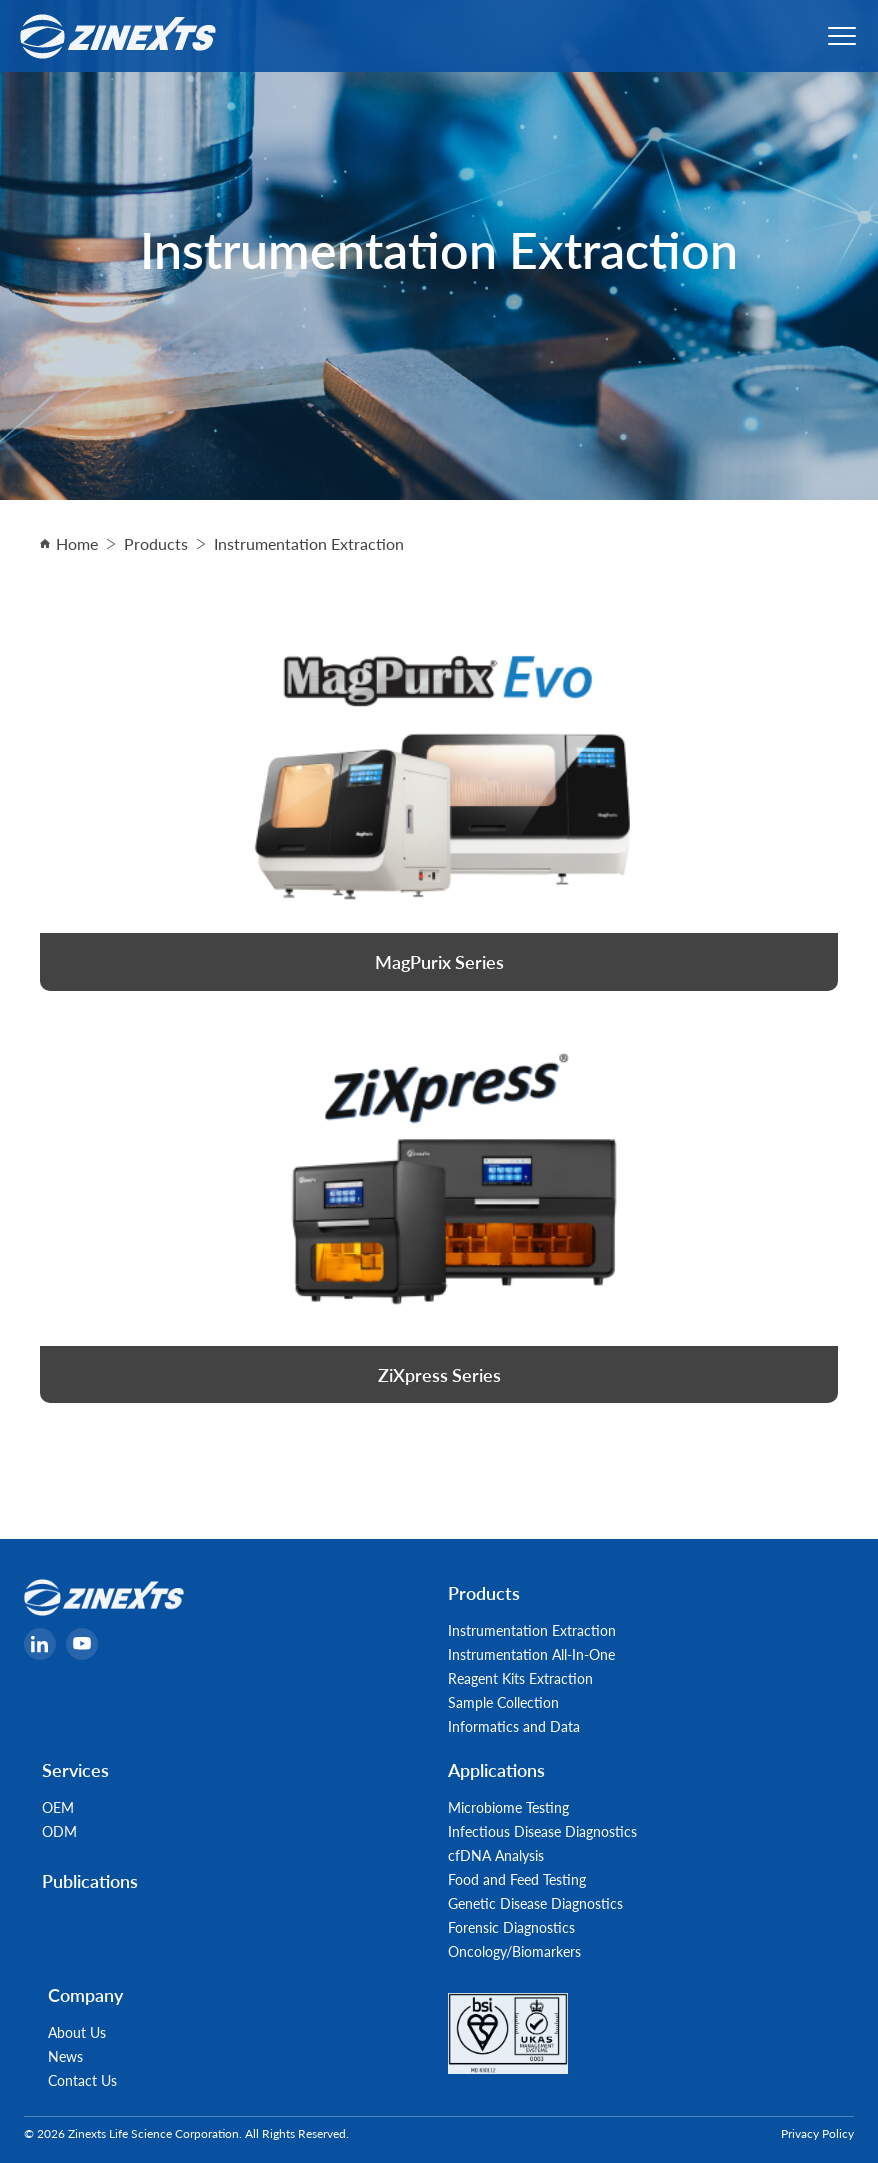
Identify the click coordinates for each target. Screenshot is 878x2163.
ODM (59, 1831)
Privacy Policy (817, 2133)
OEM (58, 1807)
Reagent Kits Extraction (520, 1678)
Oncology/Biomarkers (514, 1951)
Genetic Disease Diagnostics (535, 1903)
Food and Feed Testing (517, 1879)
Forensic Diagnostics (511, 1927)
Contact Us (82, 2080)
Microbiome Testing (508, 1807)
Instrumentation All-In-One (531, 1654)
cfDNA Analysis (496, 1855)
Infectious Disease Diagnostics (542, 1831)
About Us (77, 2032)
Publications (90, 1880)
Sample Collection (503, 1702)
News (65, 2056)
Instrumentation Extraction (532, 1630)
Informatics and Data (514, 1726)
